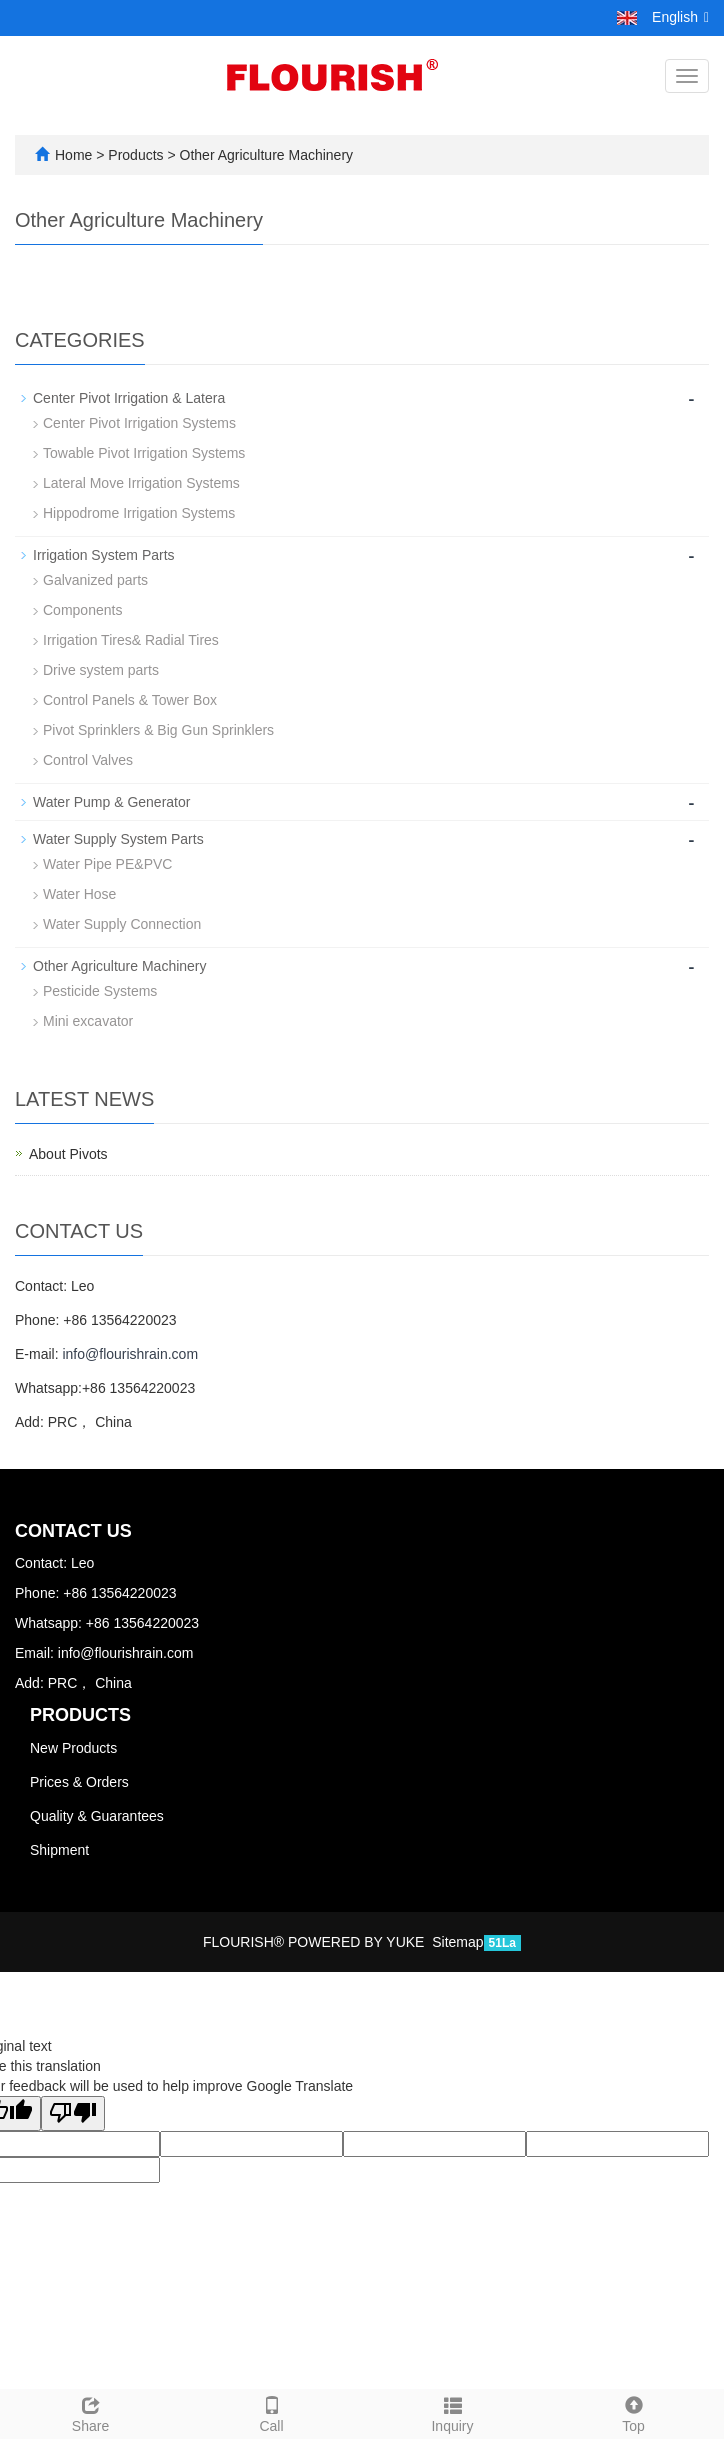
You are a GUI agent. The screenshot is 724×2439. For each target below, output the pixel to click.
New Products (73, 1748)
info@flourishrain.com (130, 1354)
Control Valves (88, 760)
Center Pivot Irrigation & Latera (129, 398)
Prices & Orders (79, 1782)
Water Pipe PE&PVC (107, 864)
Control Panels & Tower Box (130, 700)
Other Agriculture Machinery (264, 155)
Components (82, 610)
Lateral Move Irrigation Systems (141, 483)
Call (271, 2412)
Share (90, 2412)
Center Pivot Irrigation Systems (139, 423)
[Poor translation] (73, 2113)
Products (137, 155)
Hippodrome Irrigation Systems (139, 513)
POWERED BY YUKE (358, 1942)
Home (73, 155)
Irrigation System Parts (104, 555)
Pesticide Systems (100, 991)
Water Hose (79, 894)
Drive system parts (101, 670)
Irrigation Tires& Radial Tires (131, 640)
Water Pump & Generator (111, 802)
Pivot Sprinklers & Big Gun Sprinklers (158, 730)
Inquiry (452, 2412)
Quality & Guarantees (97, 1816)
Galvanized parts (95, 580)
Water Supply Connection (122, 924)
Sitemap (457, 1942)
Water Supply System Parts (118, 839)
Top (633, 2412)
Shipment (59, 1850)
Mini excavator (88, 1021)
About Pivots (68, 1154)
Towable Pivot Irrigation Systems (144, 453)
